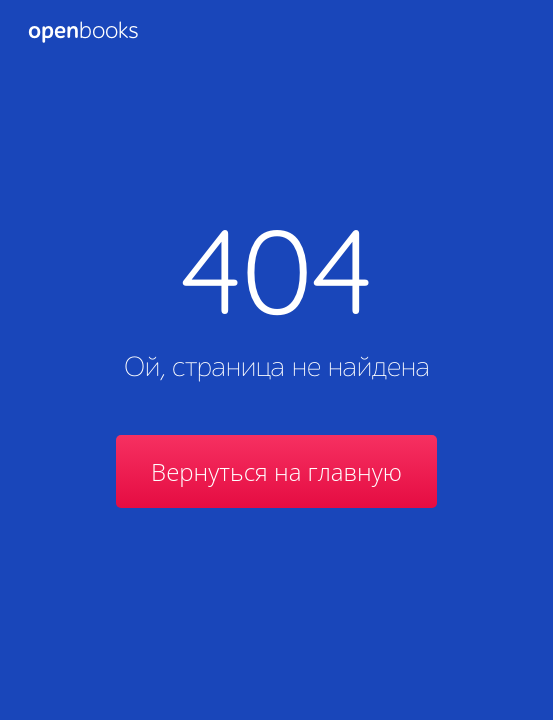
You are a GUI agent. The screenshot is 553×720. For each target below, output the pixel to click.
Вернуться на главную (276, 471)
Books (83, 32)
